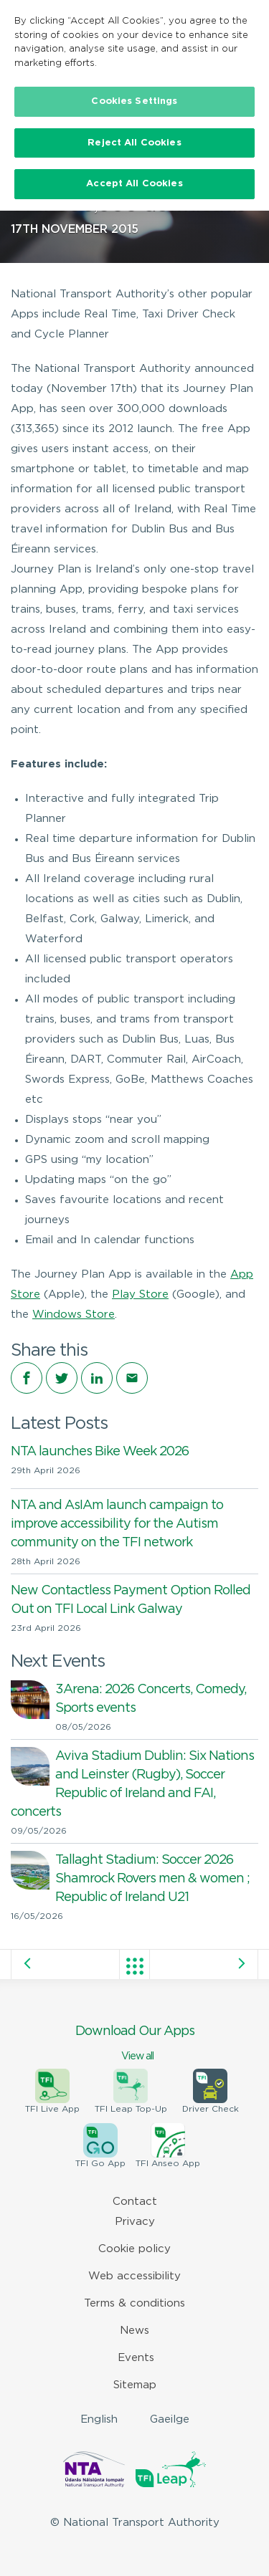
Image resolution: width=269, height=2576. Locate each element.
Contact (135, 2201)
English (99, 2419)
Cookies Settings (134, 101)
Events (136, 2357)
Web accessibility (134, 2276)
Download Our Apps (134, 2044)
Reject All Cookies (134, 143)
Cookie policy (134, 2249)
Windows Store (73, 1314)
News (134, 2330)
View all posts (134, 1966)
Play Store (140, 1294)
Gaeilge (169, 2419)
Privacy (135, 2221)
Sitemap (134, 2385)
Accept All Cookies (134, 184)
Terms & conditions (134, 2303)
